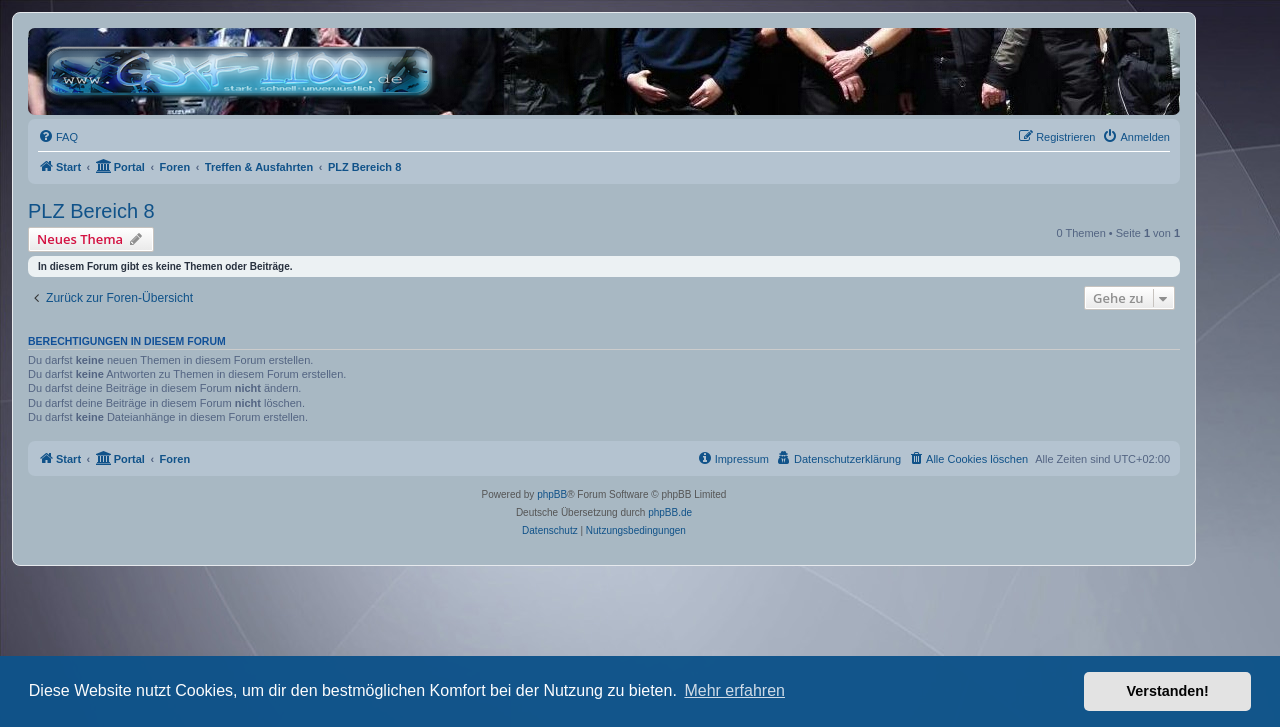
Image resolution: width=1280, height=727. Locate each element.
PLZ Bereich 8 (91, 211)
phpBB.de (670, 512)
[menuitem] (58, 137)
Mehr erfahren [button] (734, 690)
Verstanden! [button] (1168, 691)
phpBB (552, 494)
